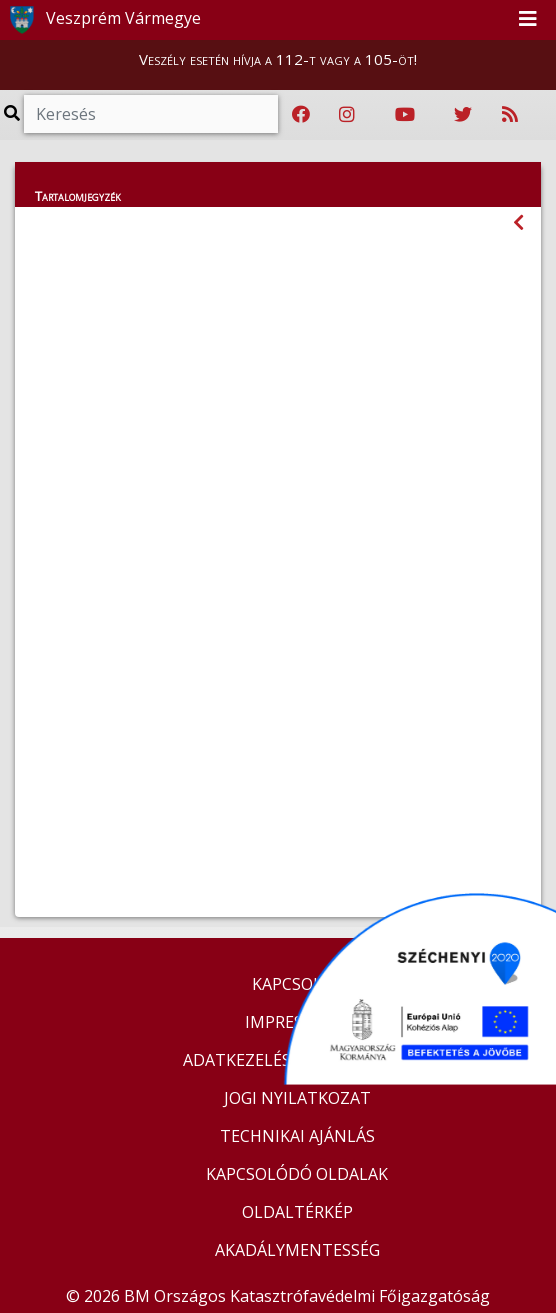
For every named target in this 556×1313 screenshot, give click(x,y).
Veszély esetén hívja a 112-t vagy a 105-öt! (278, 59)
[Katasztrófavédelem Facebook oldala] (301, 115)
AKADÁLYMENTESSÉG (297, 1250)
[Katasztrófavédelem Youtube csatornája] (405, 115)
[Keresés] (151, 114)
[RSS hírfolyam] (510, 115)
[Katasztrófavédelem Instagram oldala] (347, 115)
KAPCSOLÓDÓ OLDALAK (297, 1174)
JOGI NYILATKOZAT (297, 1098)
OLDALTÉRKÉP (297, 1212)
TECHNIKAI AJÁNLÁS (297, 1136)
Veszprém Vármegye (101, 20)
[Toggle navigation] (528, 20)
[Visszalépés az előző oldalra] (518, 222)
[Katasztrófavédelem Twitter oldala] (463, 115)
